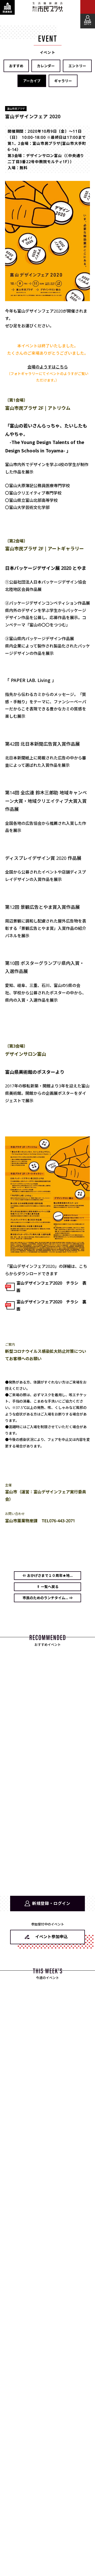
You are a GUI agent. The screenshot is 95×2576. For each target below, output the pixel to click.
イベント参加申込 (51, 1936)
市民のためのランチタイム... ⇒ (48, 1597)
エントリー (77, 65)
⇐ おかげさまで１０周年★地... (48, 1575)
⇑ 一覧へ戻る (48, 1586)
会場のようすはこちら (47, 367)
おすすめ (16, 65)
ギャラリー (63, 80)
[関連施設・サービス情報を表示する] (7, 7)
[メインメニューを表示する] (87, 7)
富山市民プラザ (47, 7)
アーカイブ (32, 80)
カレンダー (46, 65)
